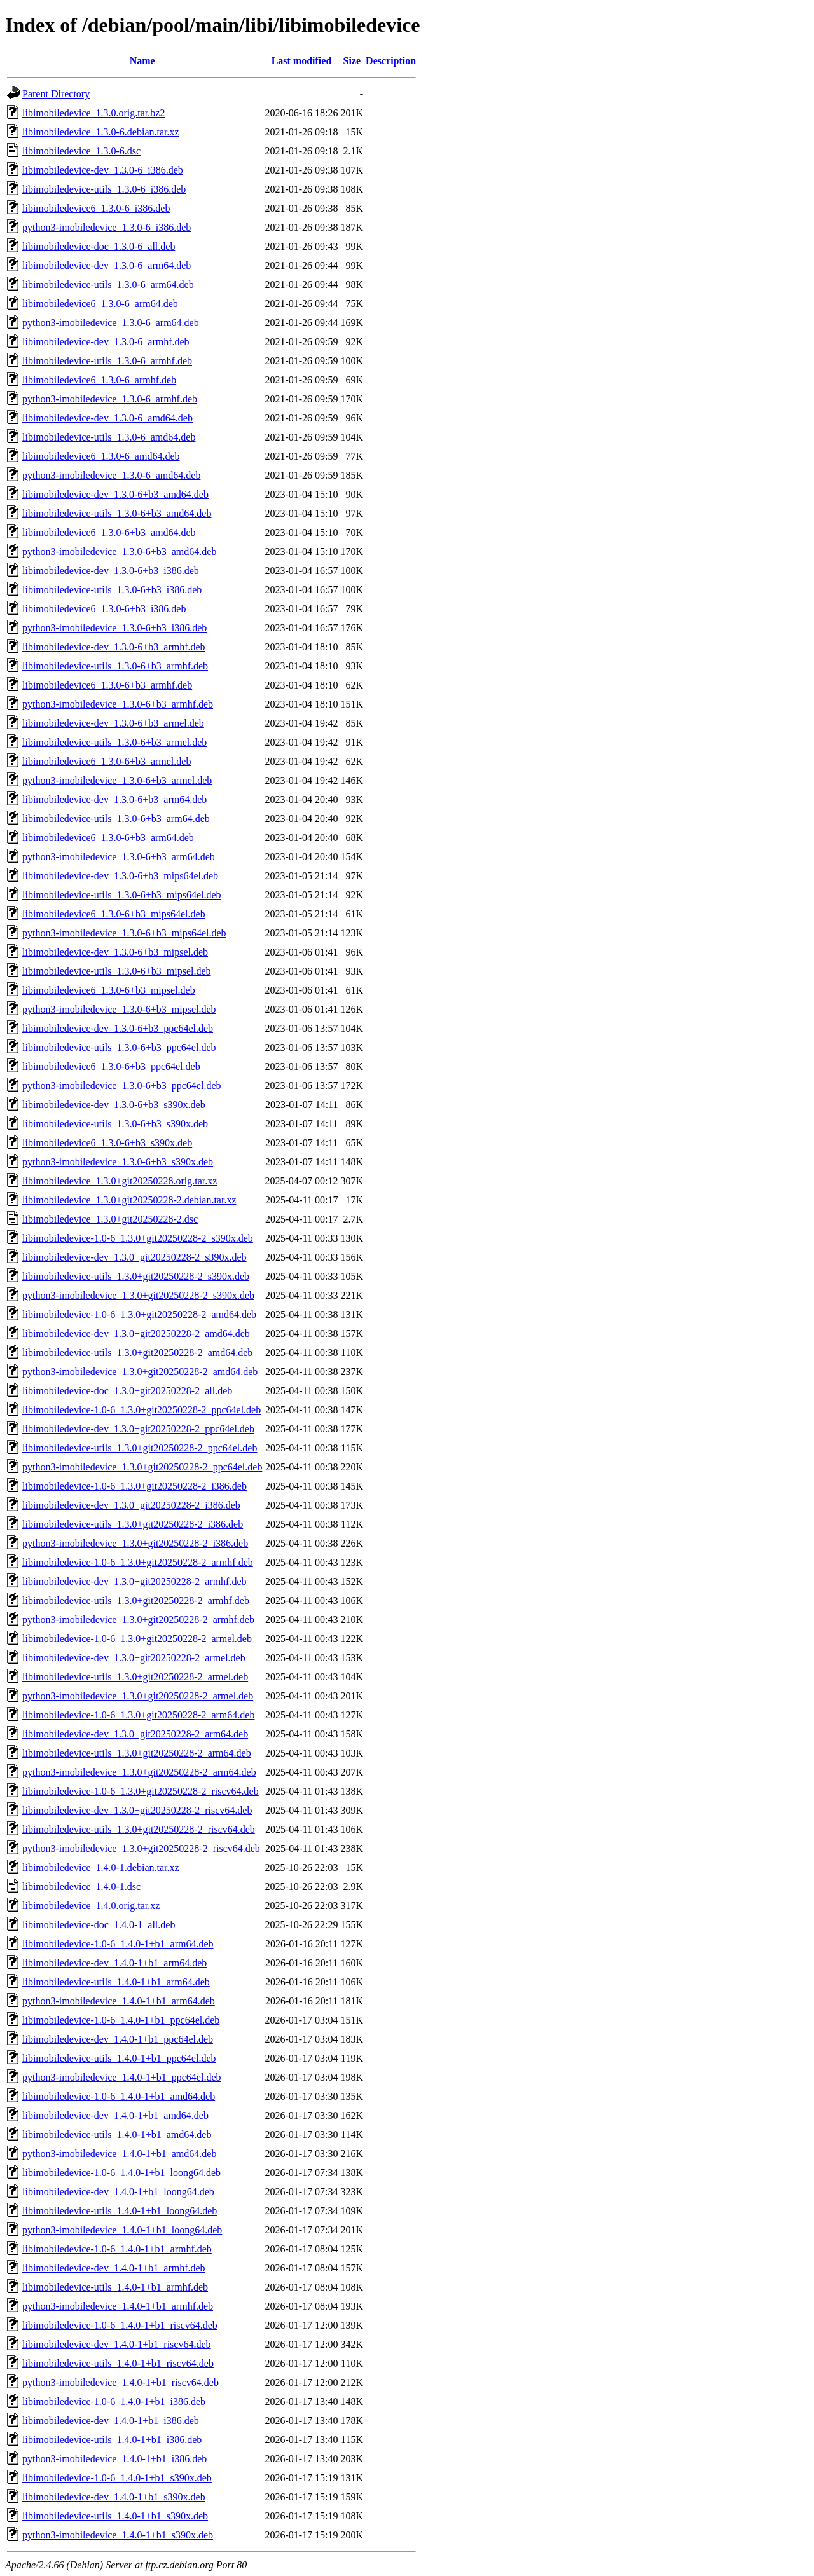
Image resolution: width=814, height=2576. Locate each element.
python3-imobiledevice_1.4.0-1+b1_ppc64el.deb (121, 2077)
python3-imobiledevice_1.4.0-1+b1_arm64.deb (118, 2001)
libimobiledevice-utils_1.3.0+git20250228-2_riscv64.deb (138, 1829)
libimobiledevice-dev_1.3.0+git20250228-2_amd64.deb (136, 1333)
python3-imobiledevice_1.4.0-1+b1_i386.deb (114, 2458)
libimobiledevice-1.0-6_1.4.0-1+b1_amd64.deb (118, 2096)
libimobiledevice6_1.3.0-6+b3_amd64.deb (109, 532)
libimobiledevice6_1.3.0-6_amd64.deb (101, 456)
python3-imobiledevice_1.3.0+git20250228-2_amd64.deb (140, 1371)
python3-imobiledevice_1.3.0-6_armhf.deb (109, 399)
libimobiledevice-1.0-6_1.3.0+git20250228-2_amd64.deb (139, 1314)
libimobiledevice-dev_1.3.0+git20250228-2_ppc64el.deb (138, 1428)
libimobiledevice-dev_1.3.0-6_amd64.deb (107, 418)
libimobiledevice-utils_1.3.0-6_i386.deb (104, 189)
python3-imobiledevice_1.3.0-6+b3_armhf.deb (117, 704)
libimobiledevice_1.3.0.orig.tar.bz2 (93, 112)
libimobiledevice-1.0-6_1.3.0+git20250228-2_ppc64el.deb (141, 1409)
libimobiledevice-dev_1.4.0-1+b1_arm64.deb (114, 1962)
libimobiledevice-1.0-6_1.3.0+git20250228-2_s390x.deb (137, 1238)
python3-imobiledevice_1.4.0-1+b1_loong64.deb (122, 2229)
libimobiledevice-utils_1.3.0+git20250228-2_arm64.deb (136, 1753)
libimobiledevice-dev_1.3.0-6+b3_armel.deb (113, 723)
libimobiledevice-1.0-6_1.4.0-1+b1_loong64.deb (121, 2172)
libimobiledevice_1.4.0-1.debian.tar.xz (100, 1867)
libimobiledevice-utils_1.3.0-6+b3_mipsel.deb (116, 971)
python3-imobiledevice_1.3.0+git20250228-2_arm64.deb (139, 1772)
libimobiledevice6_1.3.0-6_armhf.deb (99, 379)
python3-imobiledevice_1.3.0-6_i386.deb (106, 227)
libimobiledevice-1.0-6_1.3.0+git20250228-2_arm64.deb (138, 1714)
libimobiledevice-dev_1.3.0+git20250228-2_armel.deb (133, 1657)
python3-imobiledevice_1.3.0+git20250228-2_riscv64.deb (141, 1848)
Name (142, 60)
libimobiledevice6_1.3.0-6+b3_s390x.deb (107, 1142)
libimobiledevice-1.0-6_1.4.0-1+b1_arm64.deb (118, 1943)
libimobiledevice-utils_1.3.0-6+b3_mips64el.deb (121, 894)
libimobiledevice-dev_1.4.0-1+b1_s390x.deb (113, 2496)
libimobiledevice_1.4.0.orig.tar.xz (91, 1905)
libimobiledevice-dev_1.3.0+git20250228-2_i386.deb (131, 1505)
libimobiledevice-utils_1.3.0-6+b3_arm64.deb (116, 818)
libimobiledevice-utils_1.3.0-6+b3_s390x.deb (115, 1123)
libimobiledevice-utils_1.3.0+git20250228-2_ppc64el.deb (139, 1447)
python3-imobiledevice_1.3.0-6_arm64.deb (110, 322)
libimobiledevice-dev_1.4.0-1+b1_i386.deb (110, 2420)
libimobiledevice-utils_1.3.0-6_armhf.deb (107, 360)
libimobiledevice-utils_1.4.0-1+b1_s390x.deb (115, 2516)
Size (352, 60)
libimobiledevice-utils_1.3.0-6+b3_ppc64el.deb (119, 1047)
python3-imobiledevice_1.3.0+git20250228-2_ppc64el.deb (142, 1467)
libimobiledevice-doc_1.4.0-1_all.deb (98, 1924)
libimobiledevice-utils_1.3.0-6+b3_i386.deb (112, 589)
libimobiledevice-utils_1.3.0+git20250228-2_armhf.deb (135, 1600)
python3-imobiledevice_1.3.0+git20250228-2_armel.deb (137, 1695)
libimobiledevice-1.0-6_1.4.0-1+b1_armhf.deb (117, 2249)
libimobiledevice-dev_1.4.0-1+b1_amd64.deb (115, 2115)
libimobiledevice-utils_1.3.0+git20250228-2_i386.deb (132, 1524)
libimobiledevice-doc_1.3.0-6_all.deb (98, 246)
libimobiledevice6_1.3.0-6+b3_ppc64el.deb (111, 1066)
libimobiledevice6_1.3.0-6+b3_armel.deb (106, 761)
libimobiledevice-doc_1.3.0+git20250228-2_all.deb (127, 1390)
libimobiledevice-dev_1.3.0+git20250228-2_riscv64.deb (137, 1810)
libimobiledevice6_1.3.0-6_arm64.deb (100, 303)
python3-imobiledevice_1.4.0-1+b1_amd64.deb (119, 2153)
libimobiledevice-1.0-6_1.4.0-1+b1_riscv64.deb (119, 2325)
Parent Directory (56, 93)
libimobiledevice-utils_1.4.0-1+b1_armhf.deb (115, 2287)
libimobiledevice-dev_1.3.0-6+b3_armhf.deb (113, 646)
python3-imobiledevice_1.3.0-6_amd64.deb (111, 475)
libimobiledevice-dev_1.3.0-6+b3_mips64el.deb (120, 875)
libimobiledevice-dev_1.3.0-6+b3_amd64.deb (115, 494)
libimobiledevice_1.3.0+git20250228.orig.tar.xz (119, 1180)
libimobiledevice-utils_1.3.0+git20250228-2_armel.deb (135, 1676)
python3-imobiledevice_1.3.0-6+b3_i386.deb (114, 627)
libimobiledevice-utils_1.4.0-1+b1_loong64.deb (119, 2210)
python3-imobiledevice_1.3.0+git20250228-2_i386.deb (135, 1543)
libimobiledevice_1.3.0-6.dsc (81, 151)
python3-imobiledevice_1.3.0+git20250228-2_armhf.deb (138, 1619)
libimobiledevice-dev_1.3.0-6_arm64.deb (106, 265)
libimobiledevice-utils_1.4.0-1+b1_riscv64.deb (118, 2363)
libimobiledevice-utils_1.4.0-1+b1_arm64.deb (116, 1982)
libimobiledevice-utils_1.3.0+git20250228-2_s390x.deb (135, 1276)
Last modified (302, 60)
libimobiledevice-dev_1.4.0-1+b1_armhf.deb (113, 2268)
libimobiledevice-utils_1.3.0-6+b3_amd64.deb (116, 513)
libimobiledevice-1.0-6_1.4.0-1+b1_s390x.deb (117, 2477)
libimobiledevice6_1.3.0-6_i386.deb (96, 208)
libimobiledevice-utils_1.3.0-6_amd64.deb (108, 437)
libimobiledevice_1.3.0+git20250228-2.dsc (110, 1219)
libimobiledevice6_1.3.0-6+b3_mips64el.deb (113, 913)
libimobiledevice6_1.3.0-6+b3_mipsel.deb (108, 990)
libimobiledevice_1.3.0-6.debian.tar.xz (100, 132)
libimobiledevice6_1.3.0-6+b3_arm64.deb (108, 837)
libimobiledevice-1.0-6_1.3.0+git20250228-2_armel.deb (137, 1638)
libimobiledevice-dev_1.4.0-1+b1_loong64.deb (118, 2191)
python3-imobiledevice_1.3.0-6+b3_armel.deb (117, 780)
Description (391, 60)
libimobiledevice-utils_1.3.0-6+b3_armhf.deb (115, 666)
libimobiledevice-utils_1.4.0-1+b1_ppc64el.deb (119, 2058)
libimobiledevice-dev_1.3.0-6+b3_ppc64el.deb (117, 1028)
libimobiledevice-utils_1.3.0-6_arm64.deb (108, 284)
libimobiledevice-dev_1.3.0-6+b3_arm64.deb (114, 799)
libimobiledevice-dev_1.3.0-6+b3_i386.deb (110, 570)
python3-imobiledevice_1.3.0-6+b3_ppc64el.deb (121, 1085)
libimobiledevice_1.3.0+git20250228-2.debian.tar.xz (129, 1200)
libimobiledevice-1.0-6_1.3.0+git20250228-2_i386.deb (134, 1486)
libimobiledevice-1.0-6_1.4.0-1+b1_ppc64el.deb (120, 2020)
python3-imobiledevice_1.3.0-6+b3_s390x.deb (117, 1161)
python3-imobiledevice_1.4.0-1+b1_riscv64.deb (120, 2382)
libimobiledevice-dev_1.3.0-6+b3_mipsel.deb (115, 952)
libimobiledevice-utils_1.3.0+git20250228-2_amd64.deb (137, 1352)
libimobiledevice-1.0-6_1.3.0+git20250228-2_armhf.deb (137, 1562)
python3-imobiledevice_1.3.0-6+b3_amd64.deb (119, 551)
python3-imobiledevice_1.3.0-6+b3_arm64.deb (118, 856)
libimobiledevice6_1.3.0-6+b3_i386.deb (104, 608)
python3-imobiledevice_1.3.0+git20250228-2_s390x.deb (138, 1295)
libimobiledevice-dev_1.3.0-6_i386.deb (102, 170)
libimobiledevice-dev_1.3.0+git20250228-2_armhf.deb (134, 1581)
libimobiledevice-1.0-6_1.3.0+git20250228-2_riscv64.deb (140, 1791)
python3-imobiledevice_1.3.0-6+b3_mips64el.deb (124, 933)
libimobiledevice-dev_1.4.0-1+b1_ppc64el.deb (117, 2039)
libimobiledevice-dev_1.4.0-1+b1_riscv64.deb (116, 2344)
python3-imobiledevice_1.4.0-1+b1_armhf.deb (117, 2306)
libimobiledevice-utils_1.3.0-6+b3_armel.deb (114, 742)
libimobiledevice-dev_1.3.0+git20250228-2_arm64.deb (135, 1734)
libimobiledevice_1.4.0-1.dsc (81, 1886)
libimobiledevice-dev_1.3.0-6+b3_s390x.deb (113, 1104)
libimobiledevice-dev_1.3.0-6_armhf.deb (106, 341)
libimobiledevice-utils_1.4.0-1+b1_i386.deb (112, 2439)
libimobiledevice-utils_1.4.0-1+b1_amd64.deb (116, 2134)
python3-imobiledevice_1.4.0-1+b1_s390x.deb (117, 2535)
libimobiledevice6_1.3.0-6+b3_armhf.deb (107, 685)
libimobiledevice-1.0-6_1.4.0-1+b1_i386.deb (113, 2401)
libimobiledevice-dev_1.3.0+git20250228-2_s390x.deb (134, 1257)
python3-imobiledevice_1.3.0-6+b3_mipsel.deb (119, 1009)
